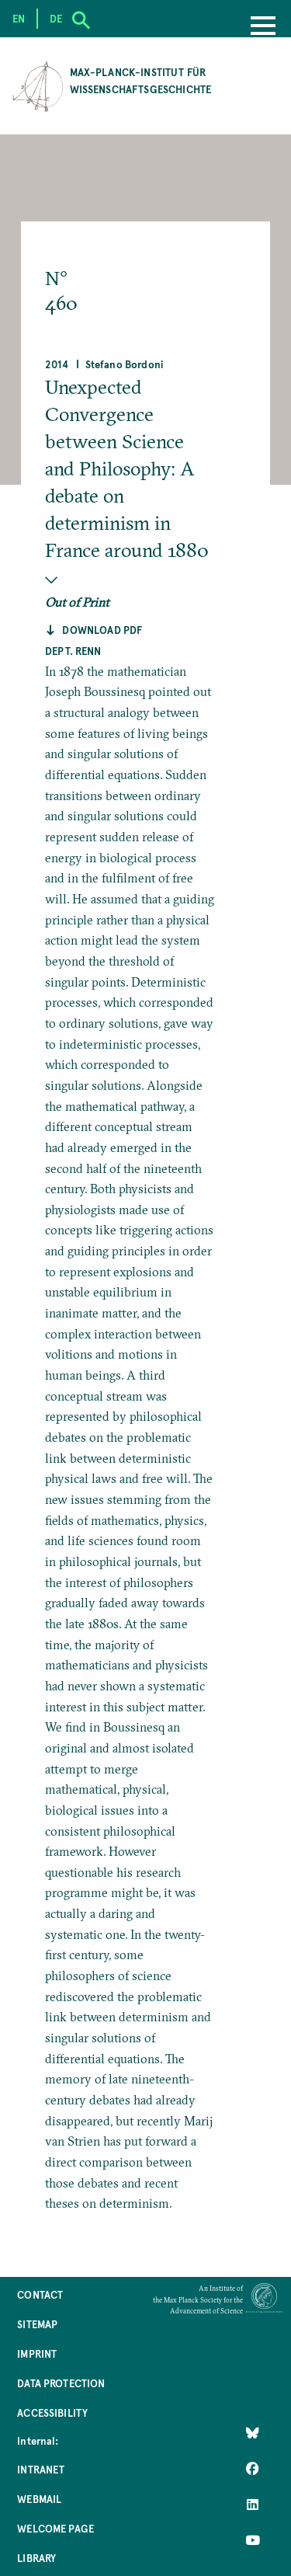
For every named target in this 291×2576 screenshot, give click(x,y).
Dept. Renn (73, 650)
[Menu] (263, 27)
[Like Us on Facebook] (252, 2468)
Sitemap (37, 2324)
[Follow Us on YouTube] (252, 2539)
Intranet (40, 2469)
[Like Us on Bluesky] (252, 2432)
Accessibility (52, 2412)
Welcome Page (55, 2528)
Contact (40, 2294)
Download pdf (102, 629)
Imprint (37, 2353)
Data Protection (61, 2383)
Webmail (39, 2498)
